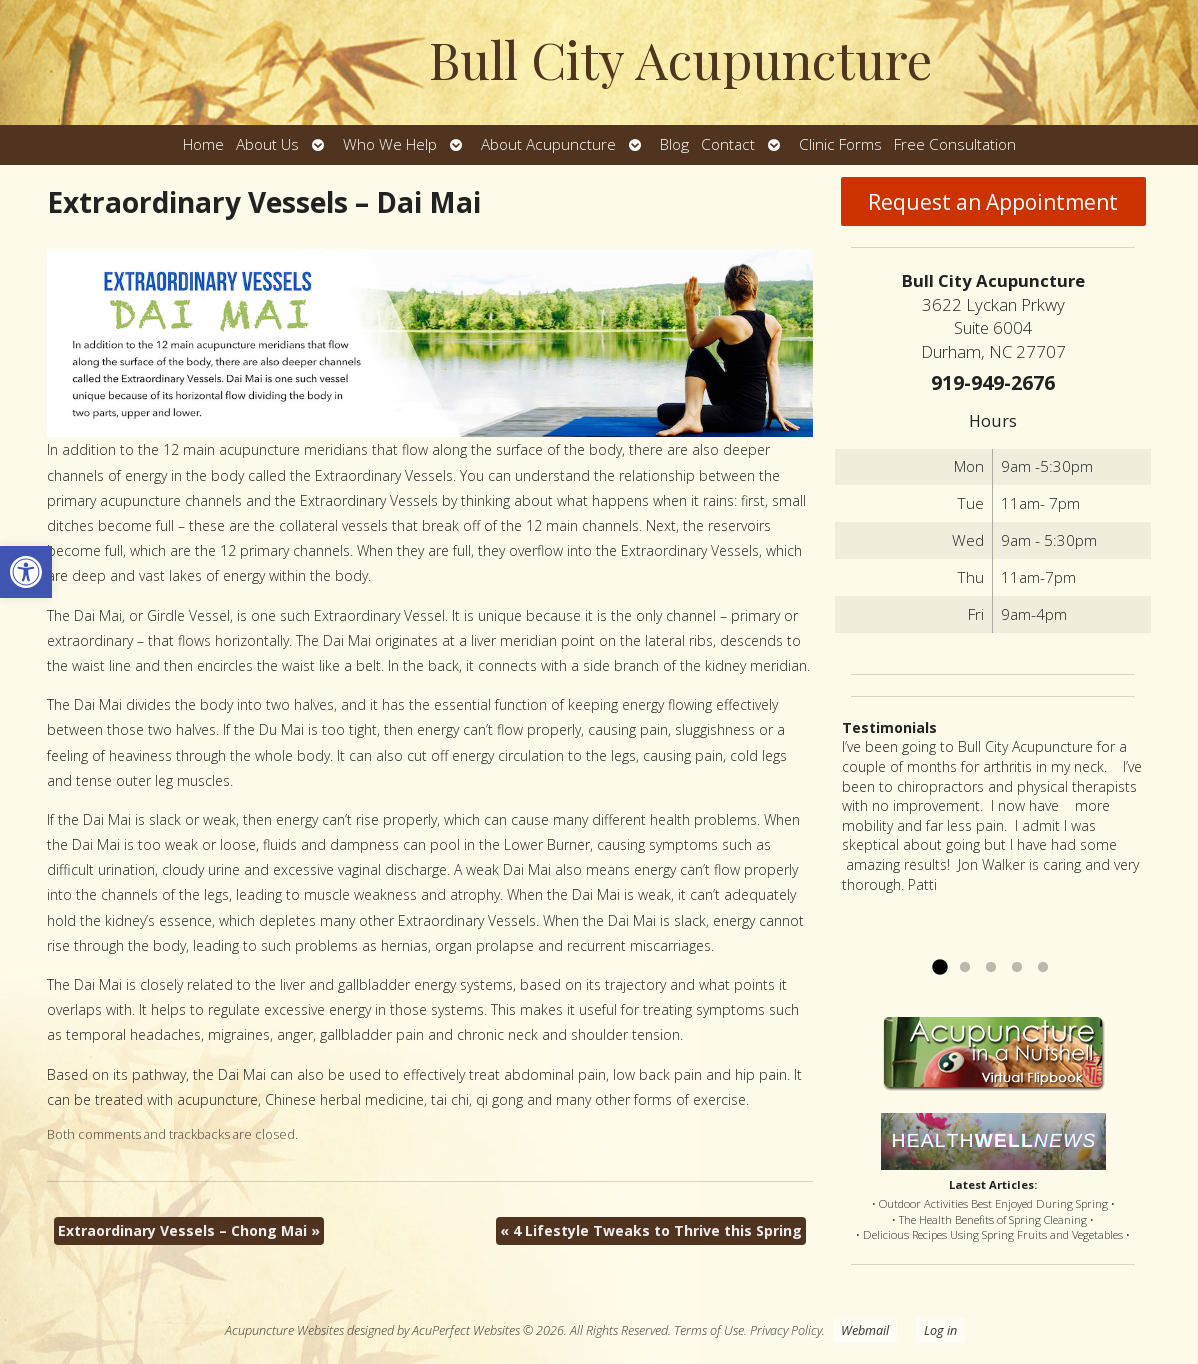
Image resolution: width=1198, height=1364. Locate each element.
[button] (26, 572)
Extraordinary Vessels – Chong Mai (189, 1230)
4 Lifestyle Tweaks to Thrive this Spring (651, 1230)
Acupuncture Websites (284, 1330)
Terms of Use (709, 1330)
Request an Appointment (993, 202)
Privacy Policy (786, 1330)
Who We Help (390, 144)
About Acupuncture (548, 144)
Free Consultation (955, 144)
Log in (940, 1330)
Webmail (865, 1330)
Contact (728, 144)
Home (203, 144)
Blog (674, 144)
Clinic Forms (840, 144)
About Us (267, 144)
